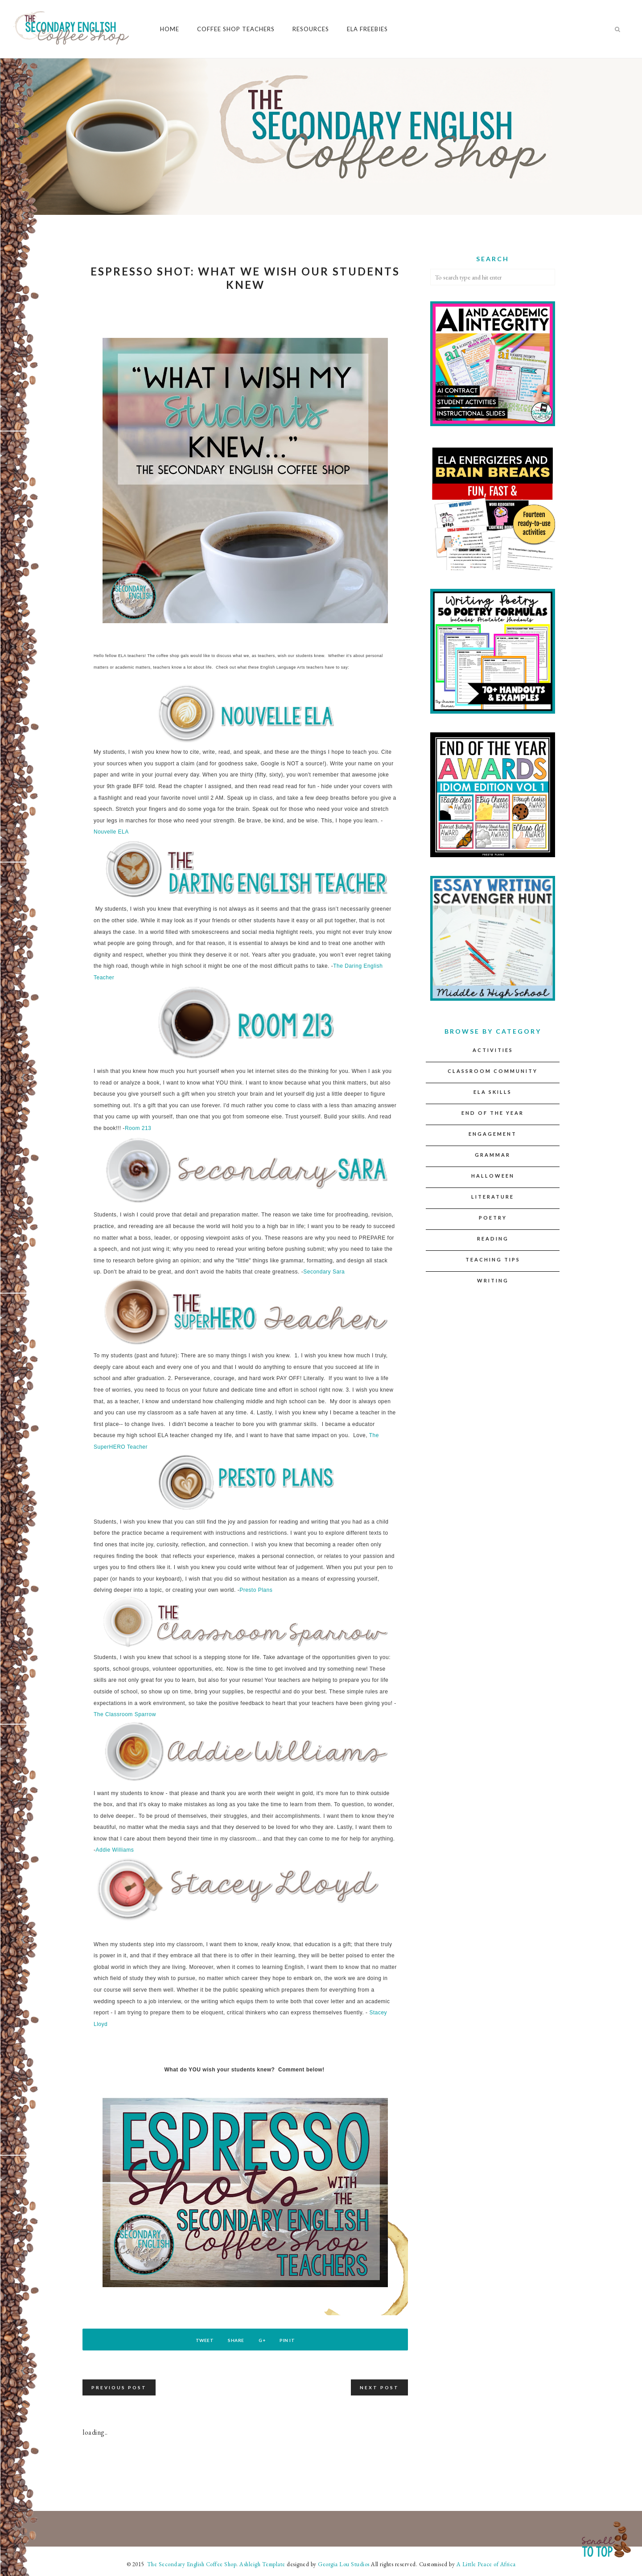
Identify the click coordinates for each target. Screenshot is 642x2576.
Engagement (493, 1134)
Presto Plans (255, 1590)
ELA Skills (492, 1092)
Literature (492, 1197)
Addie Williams (115, 1850)
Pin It (294, 2340)
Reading (493, 1238)
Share (234, 2340)
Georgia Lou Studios (344, 2564)
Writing (493, 1280)
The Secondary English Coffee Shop (190, 2564)
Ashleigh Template (262, 2564)
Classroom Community (493, 1071)
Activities (493, 1050)
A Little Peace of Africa (486, 2564)
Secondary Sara (324, 1272)
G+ (264, 2340)
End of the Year (492, 1113)
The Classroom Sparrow (125, 1714)
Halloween (492, 1176)
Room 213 (138, 1128)
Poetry (493, 1217)
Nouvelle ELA (111, 832)
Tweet (197, 2340)
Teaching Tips (492, 1259)
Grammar (492, 1155)
